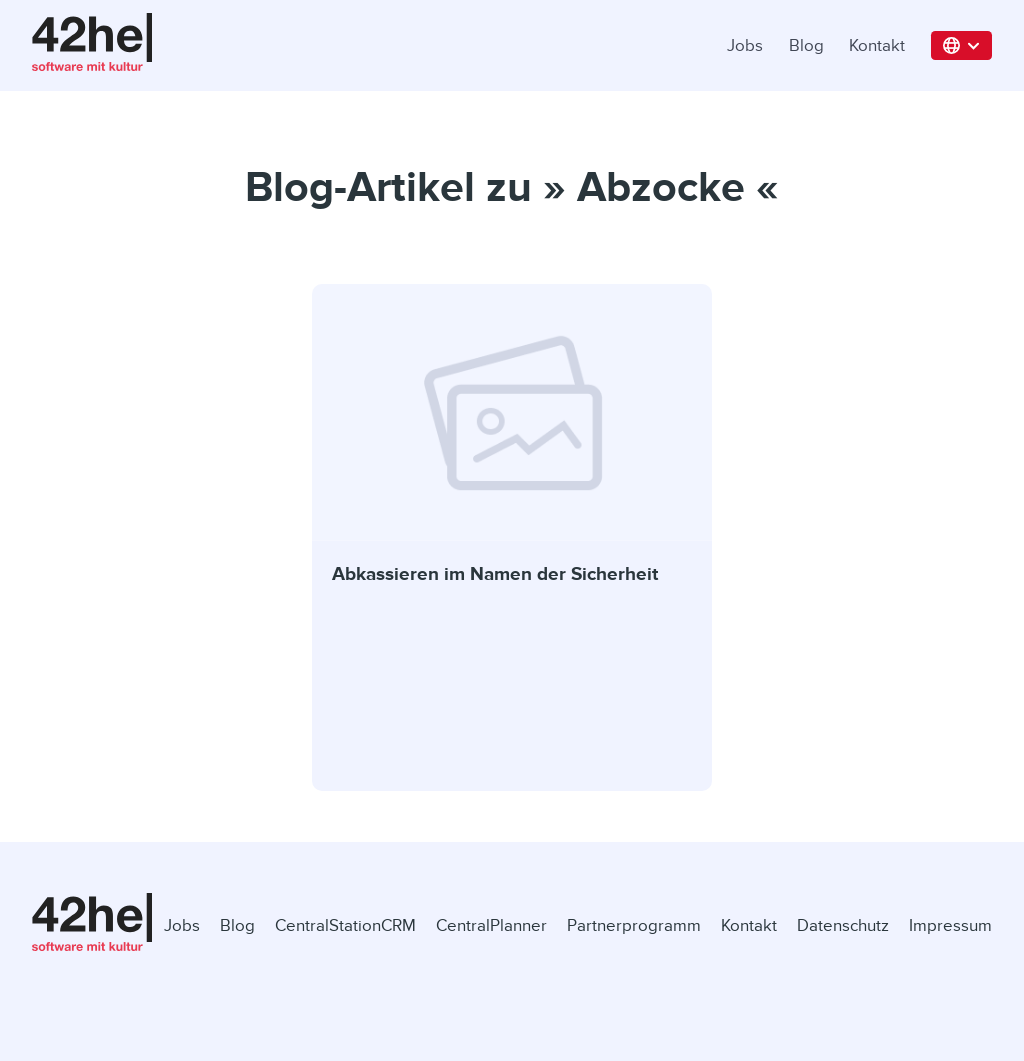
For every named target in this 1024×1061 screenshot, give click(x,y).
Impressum (950, 925)
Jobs (745, 45)
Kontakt (877, 45)
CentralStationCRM (345, 925)
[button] (962, 45)
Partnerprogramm (634, 925)
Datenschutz (843, 925)
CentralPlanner (491, 925)
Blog (806, 45)
